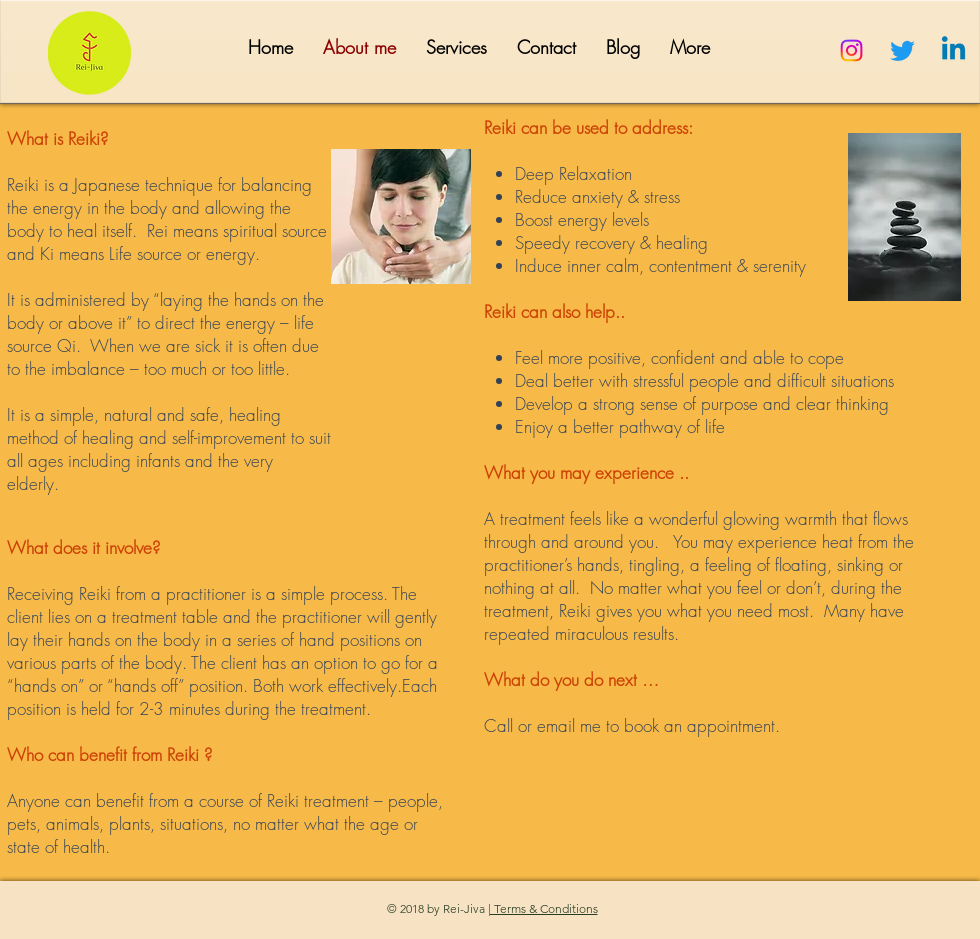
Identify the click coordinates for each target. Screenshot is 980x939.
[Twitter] (902, 50)
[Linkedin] (953, 50)
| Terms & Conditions (543, 908)
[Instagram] (851, 50)
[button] (456, 47)
